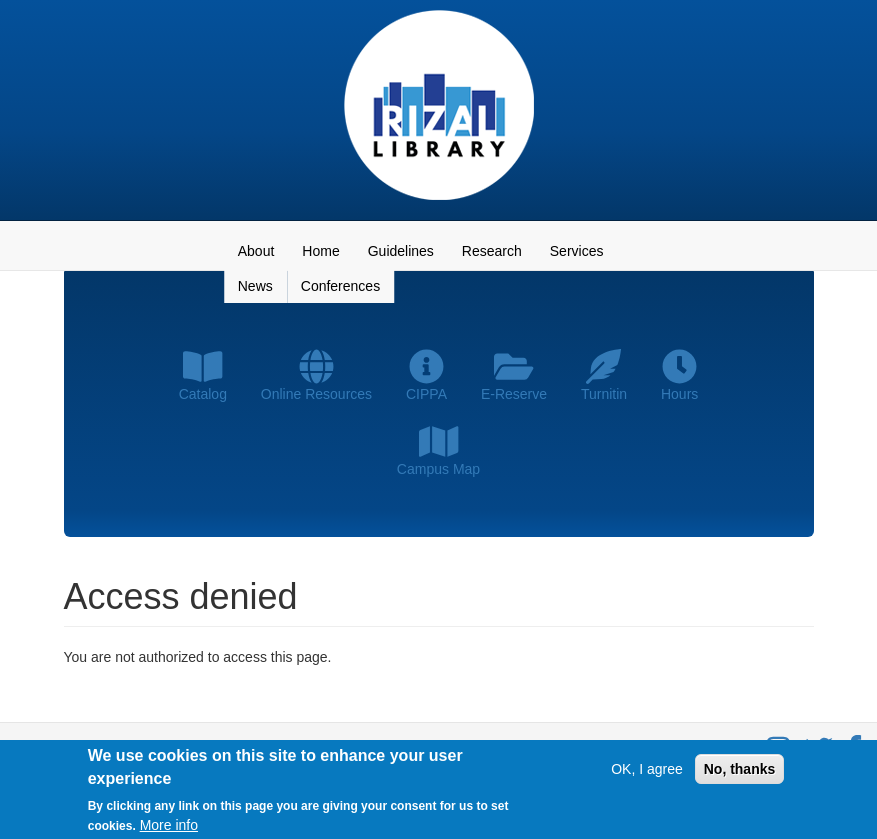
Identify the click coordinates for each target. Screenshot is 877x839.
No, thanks (740, 772)
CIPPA (426, 375)
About (256, 251)
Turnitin (604, 375)
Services (577, 251)
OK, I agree (647, 772)
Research (492, 251)
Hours (679, 375)
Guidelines (401, 251)
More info (169, 827)
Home (320, 251)
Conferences (340, 286)
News (255, 286)
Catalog (203, 375)
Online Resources (316, 375)
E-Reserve (514, 375)
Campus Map (438, 450)
